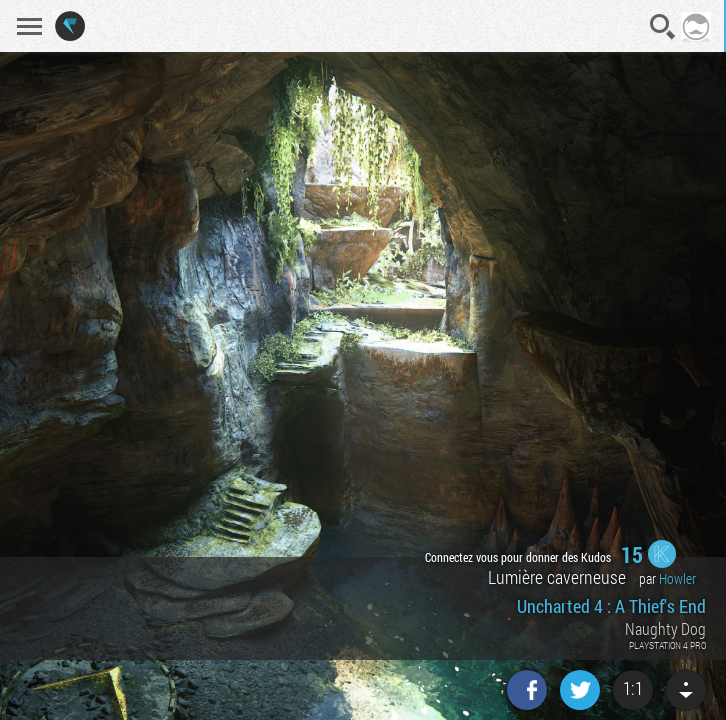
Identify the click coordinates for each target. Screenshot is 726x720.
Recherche (663, 27)
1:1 (633, 688)
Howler (677, 578)
